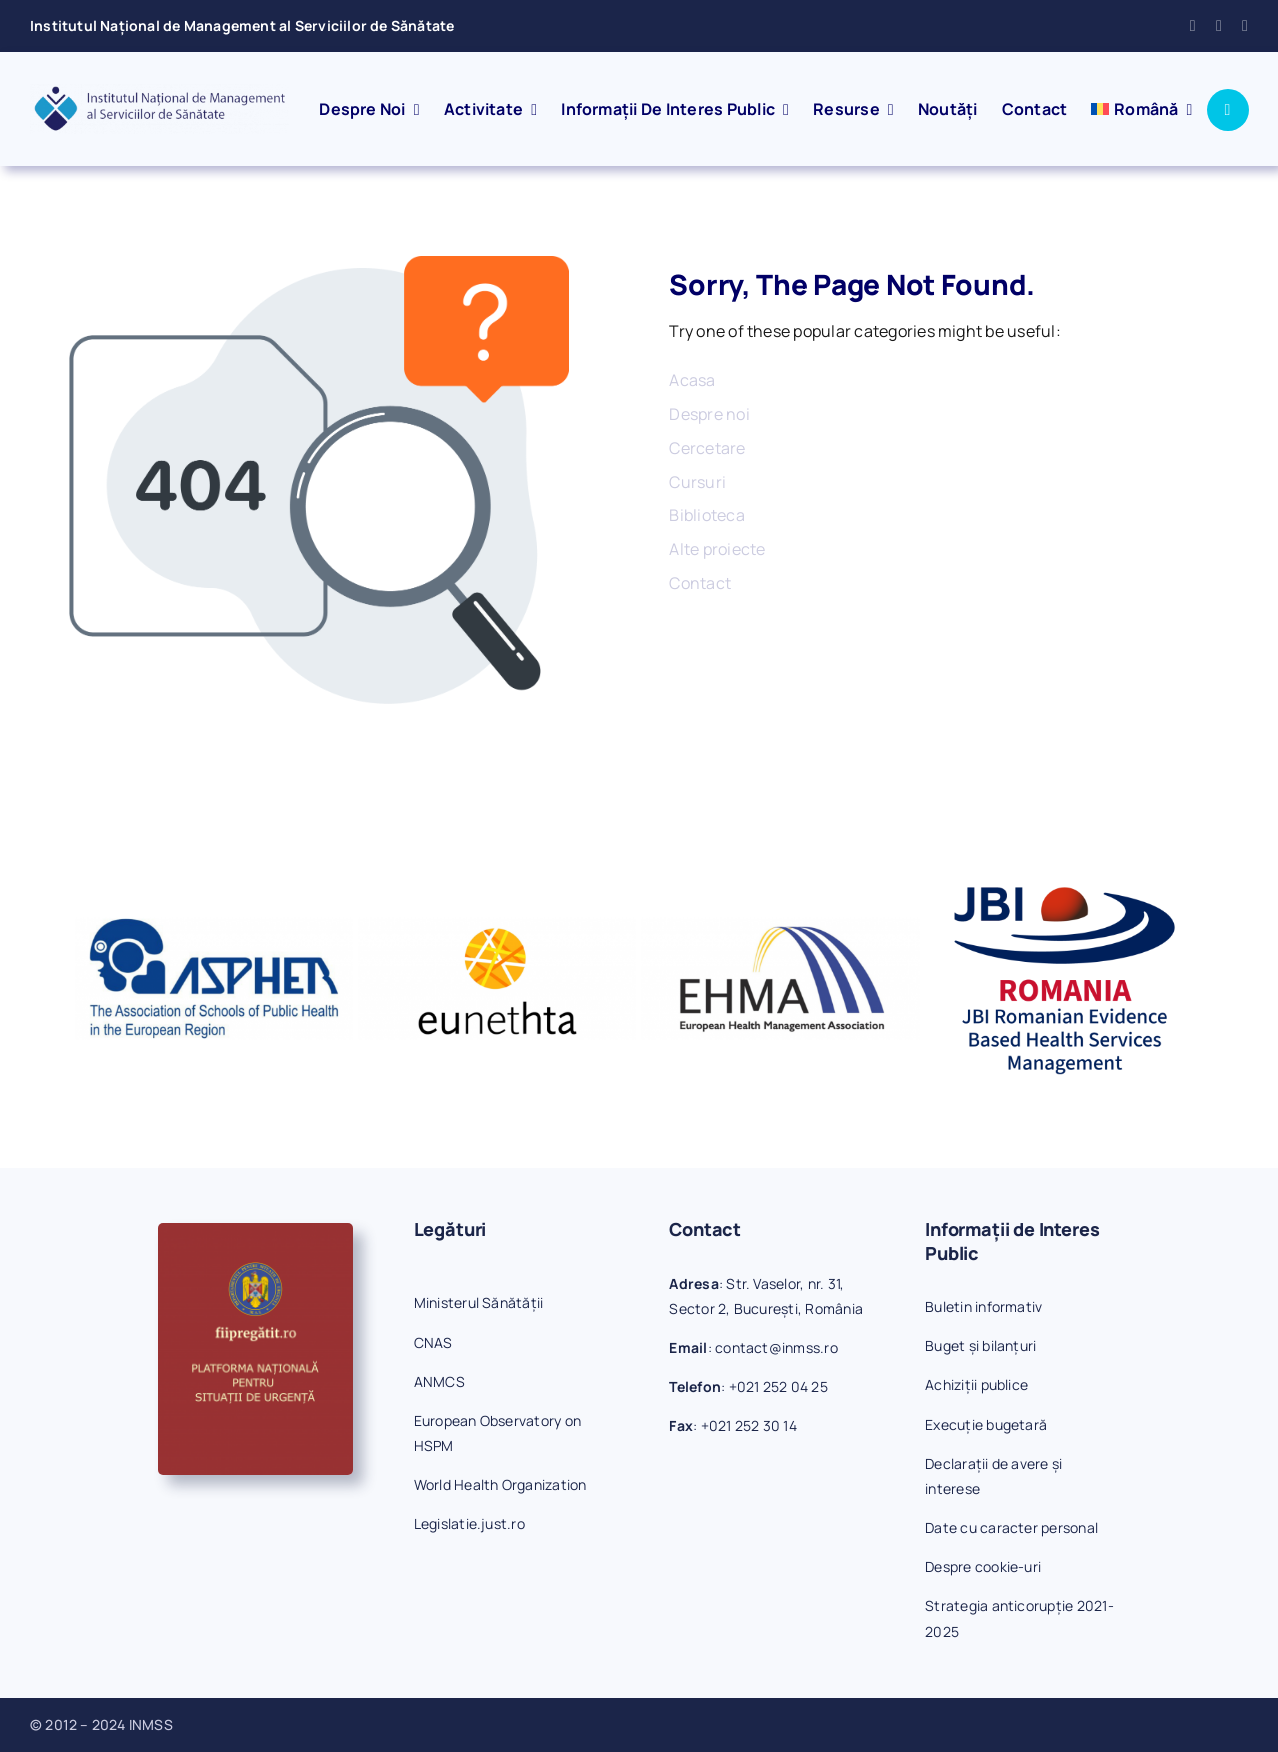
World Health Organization (500, 1484)
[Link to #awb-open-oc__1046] (1228, 110)
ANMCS (439, 1381)
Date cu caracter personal (1011, 1527)
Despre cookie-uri (983, 1566)
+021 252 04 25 (778, 1386)
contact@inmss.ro (776, 1347)
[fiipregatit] (255, 1231)
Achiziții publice (976, 1384)
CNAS (433, 1342)
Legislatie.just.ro (469, 1523)
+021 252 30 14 (749, 1425)
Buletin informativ (983, 1306)
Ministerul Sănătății (479, 1302)
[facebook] (1193, 26)
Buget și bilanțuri (980, 1345)
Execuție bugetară (986, 1424)
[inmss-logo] (159, 92)
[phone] (1245, 26)
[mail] (1219, 26)
